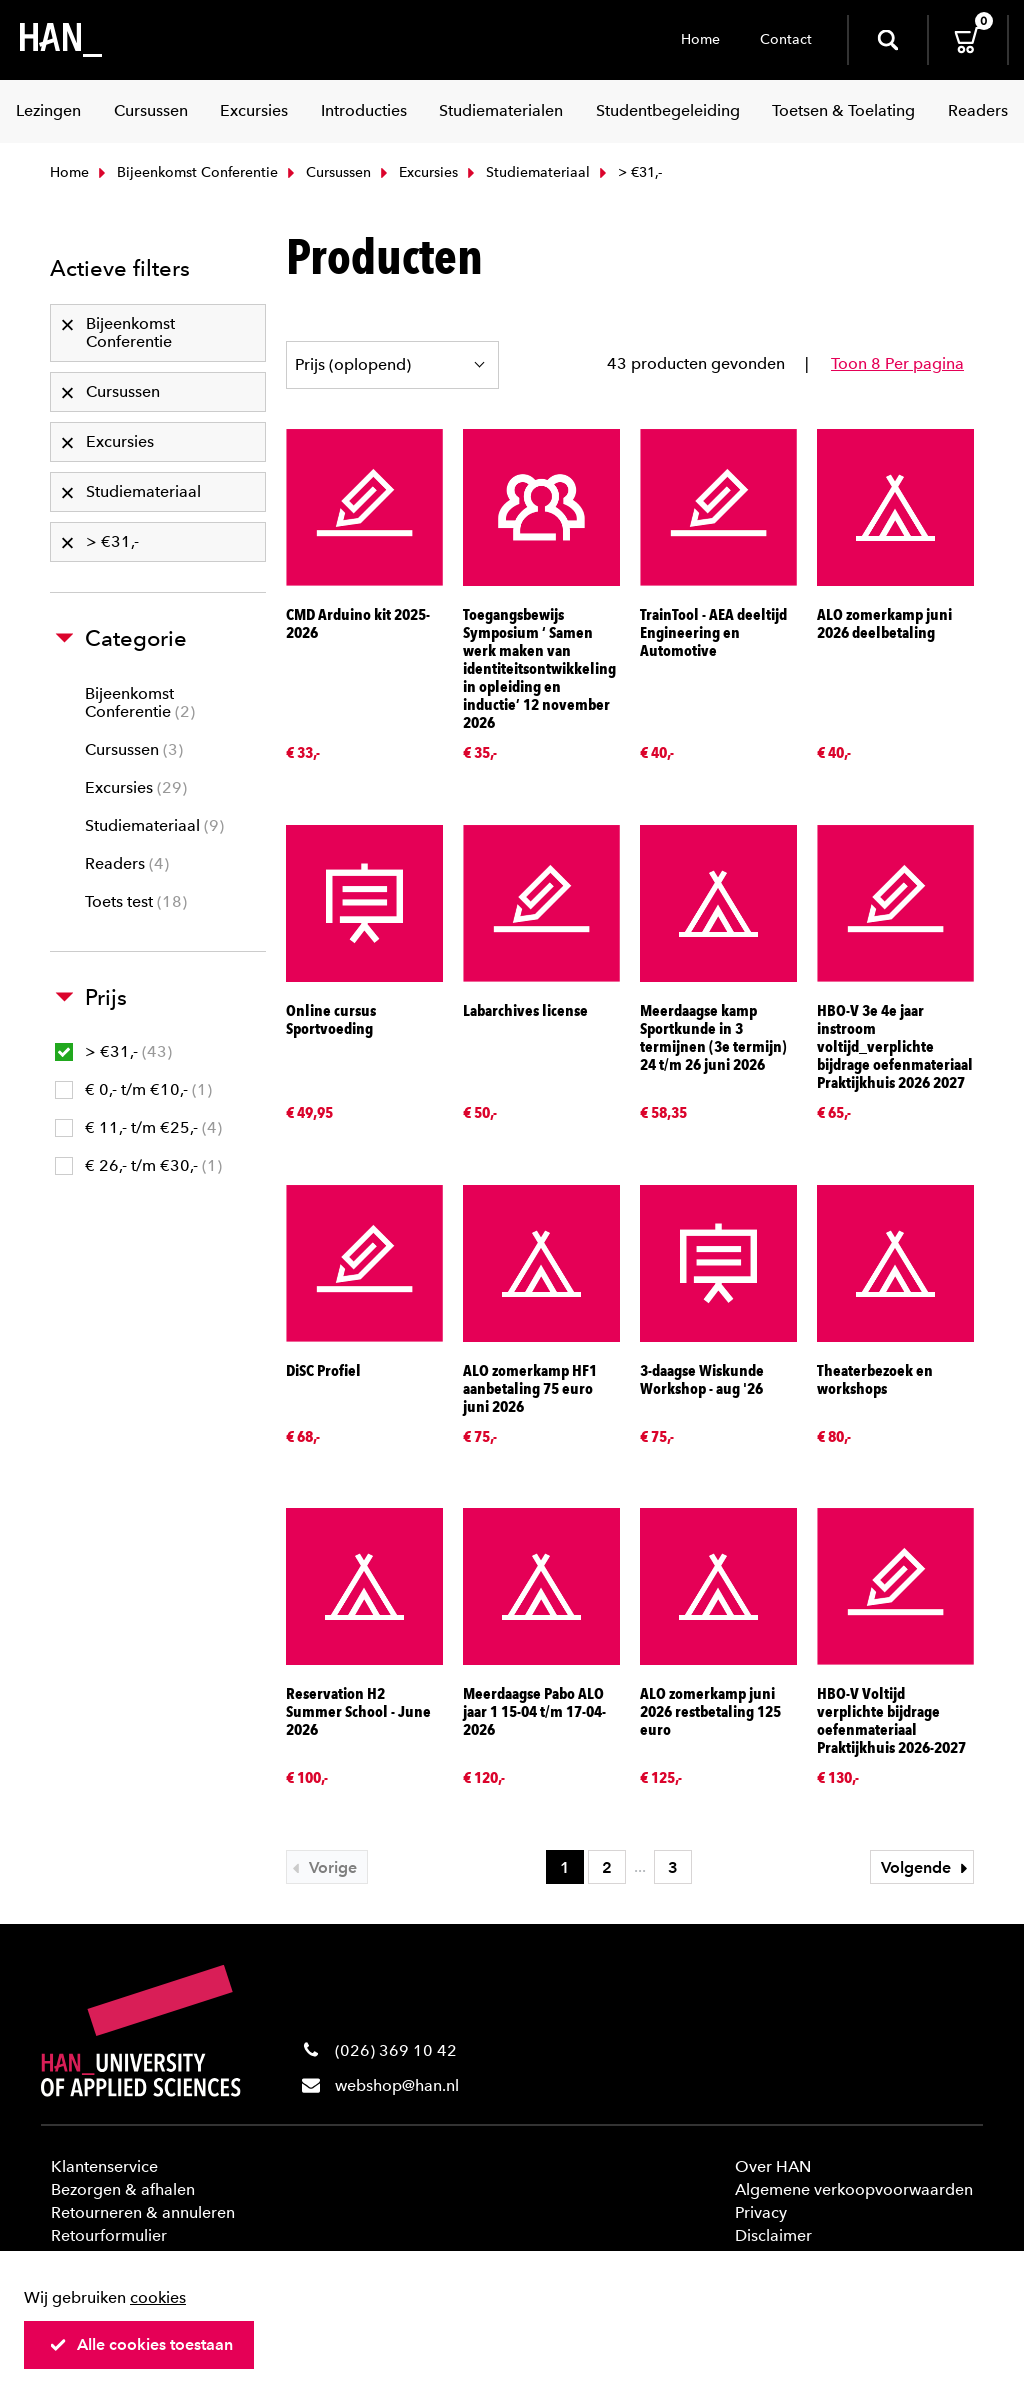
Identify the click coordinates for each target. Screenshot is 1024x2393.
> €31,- (113, 1051)
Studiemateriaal (526, 172)
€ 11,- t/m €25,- (138, 1127)
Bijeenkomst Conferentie (186, 172)
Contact (786, 39)
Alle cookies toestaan (141, 2344)
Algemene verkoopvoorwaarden (854, 2189)
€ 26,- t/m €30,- (138, 1165)
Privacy (761, 2212)
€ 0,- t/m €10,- (133, 1089)
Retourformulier (109, 2235)
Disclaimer (773, 2235)
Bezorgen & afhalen (123, 2189)
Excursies (417, 172)
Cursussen (327, 172)
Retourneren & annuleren (143, 2212)
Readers (127, 863)
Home (700, 39)
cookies (158, 2297)
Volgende (927, 1867)
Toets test (136, 901)
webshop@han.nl (397, 2085)
